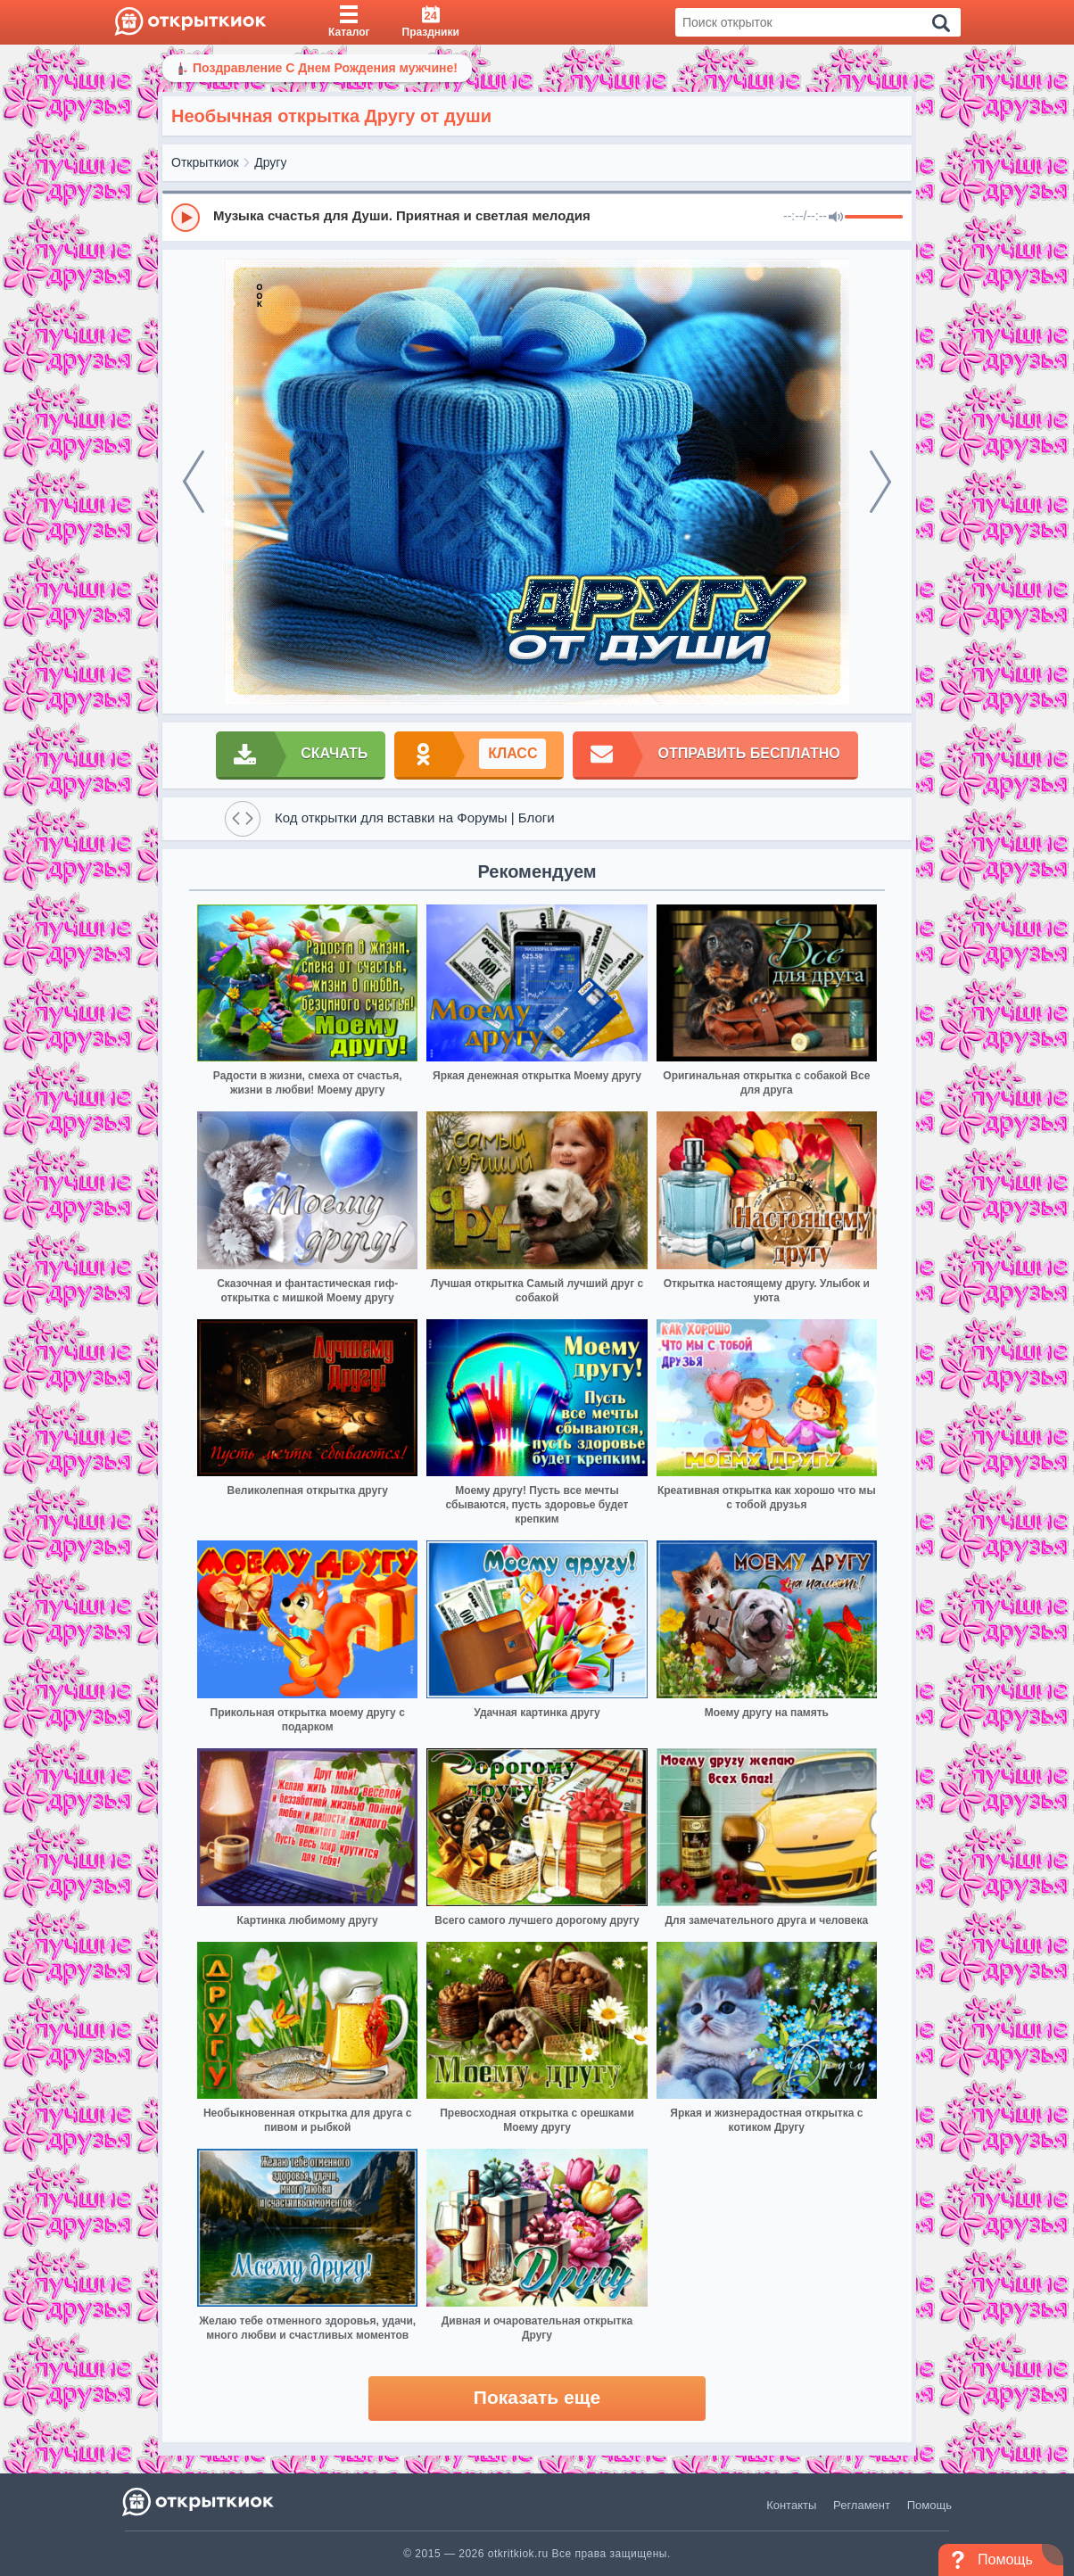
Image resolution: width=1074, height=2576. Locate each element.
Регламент (861, 2505)
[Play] (185, 217)
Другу (270, 162)
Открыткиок (205, 162)
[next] (880, 482)
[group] (537, 217)
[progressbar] (874, 217)
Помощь (929, 2505)
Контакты (791, 2505)
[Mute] (836, 218)
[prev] (193, 482)
